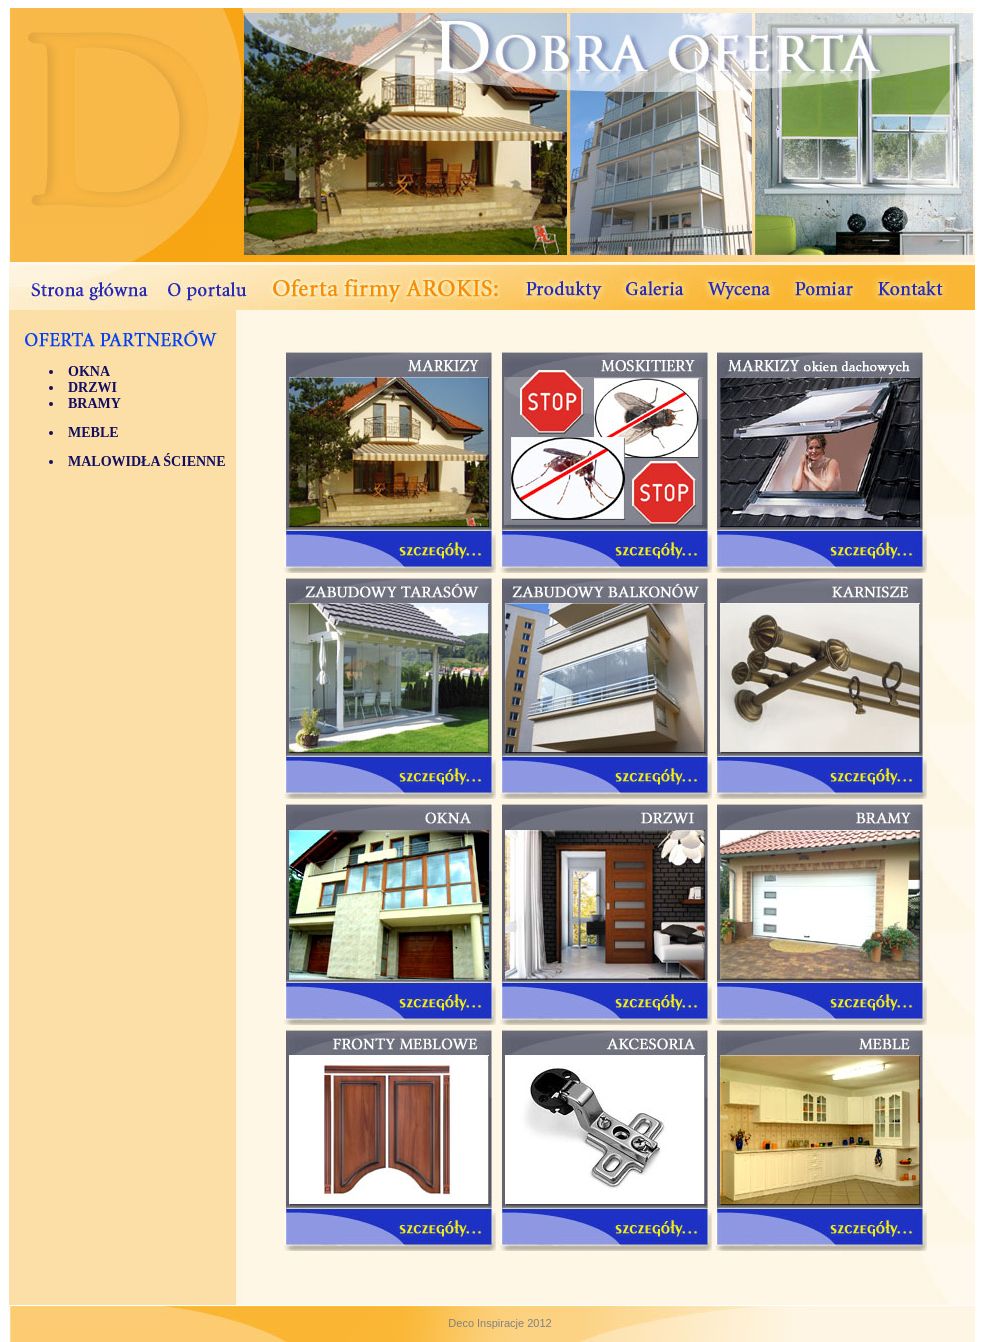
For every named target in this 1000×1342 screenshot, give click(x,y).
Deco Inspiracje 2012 (499, 1323)
